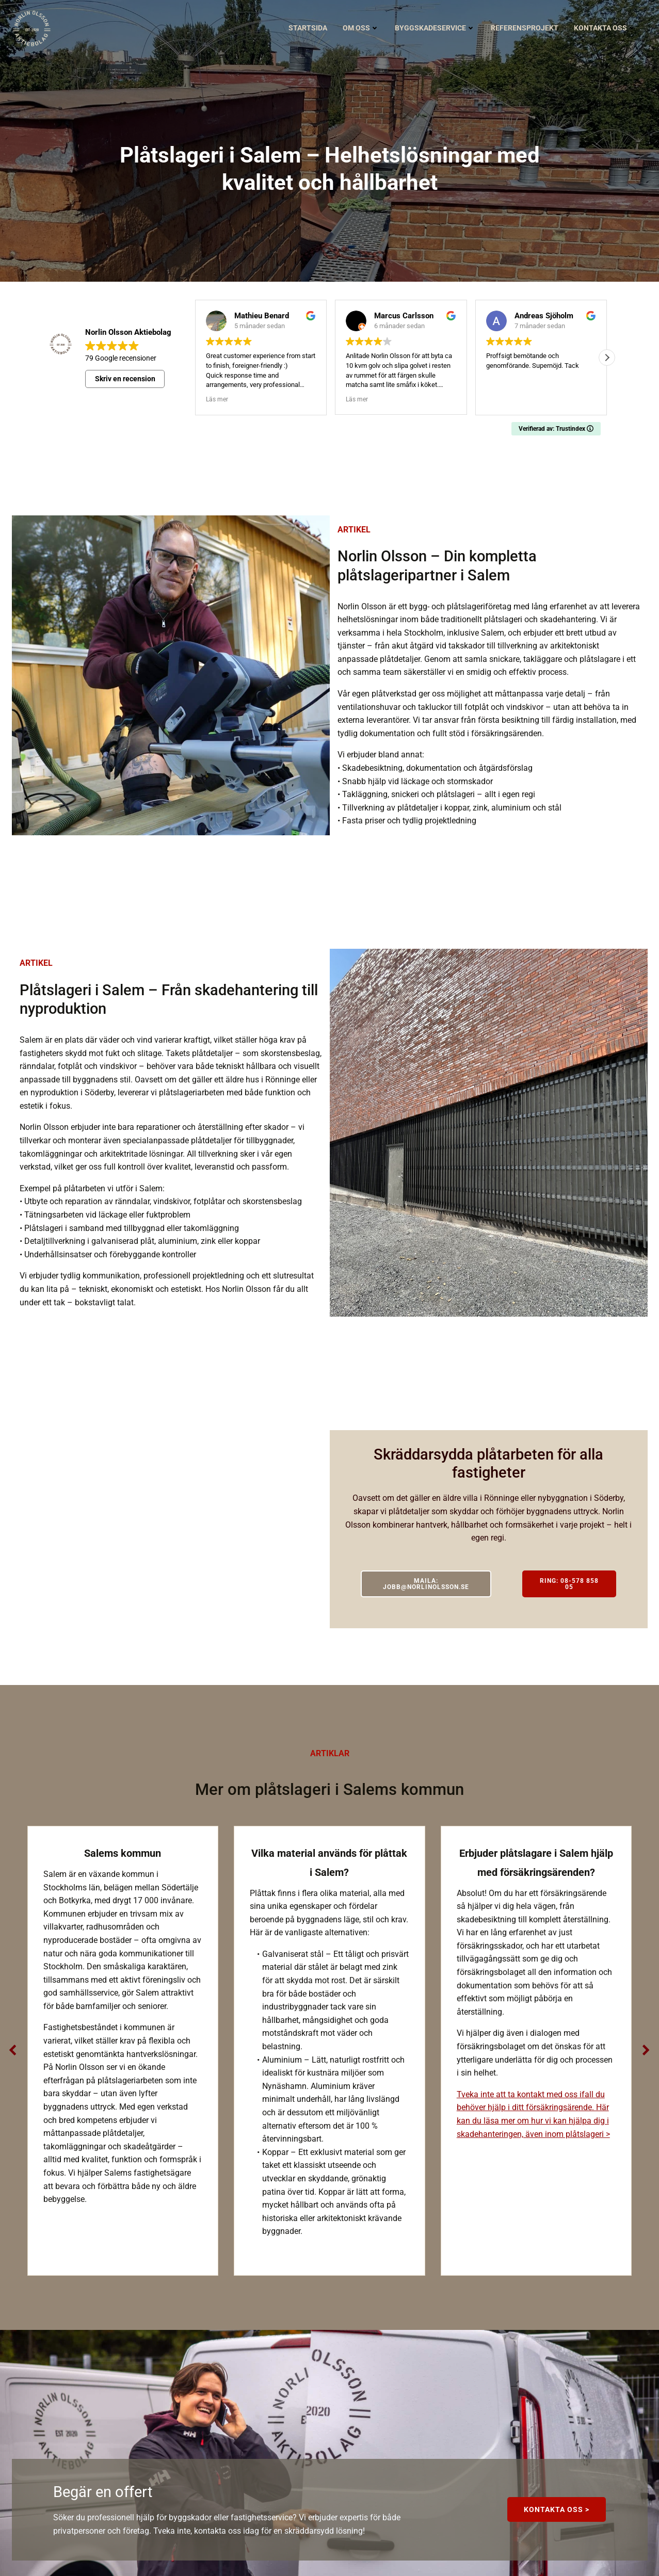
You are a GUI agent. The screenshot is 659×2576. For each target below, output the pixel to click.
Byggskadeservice (435, 28)
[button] (607, 357)
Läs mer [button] (217, 399)
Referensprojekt (524, 28)
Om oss (361, 28)
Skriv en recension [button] (125, 379)
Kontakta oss (605, 28)
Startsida (307, 28)
